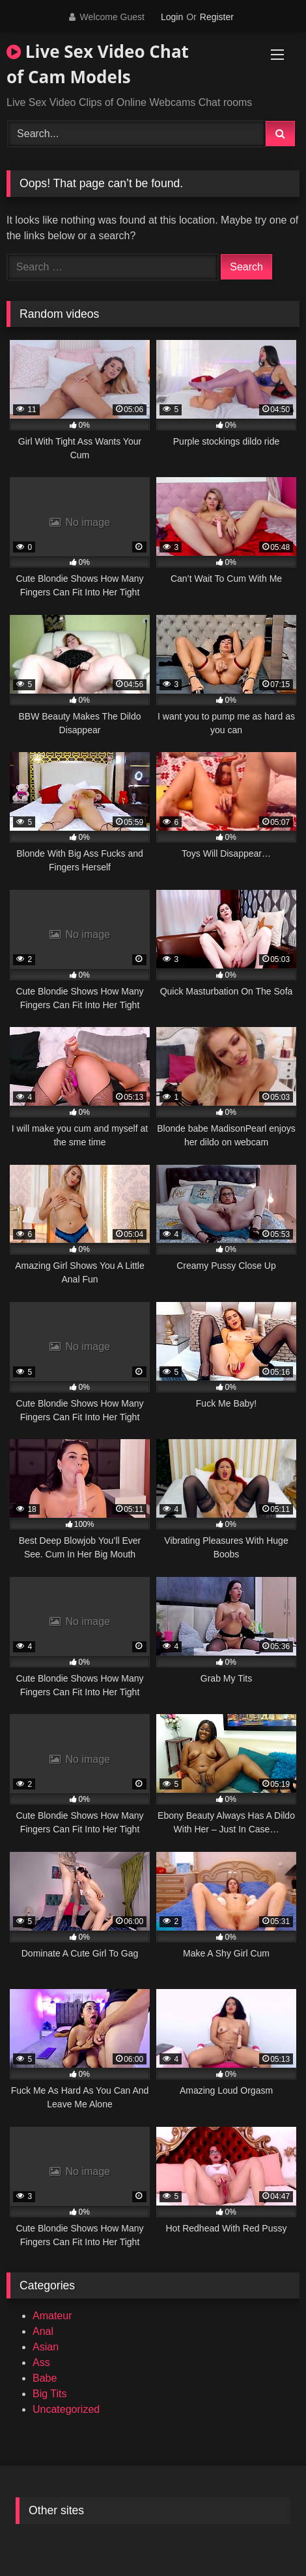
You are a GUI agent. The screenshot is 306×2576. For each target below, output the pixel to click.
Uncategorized (66, 2409)
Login (172, 17)
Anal (43, 2331)
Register (217, 17)
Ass (41, 2362)
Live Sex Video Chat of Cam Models (98, 64)
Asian (46, 2346)
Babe (45, 2378)
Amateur (52, 2315)
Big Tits (49, 2393)
